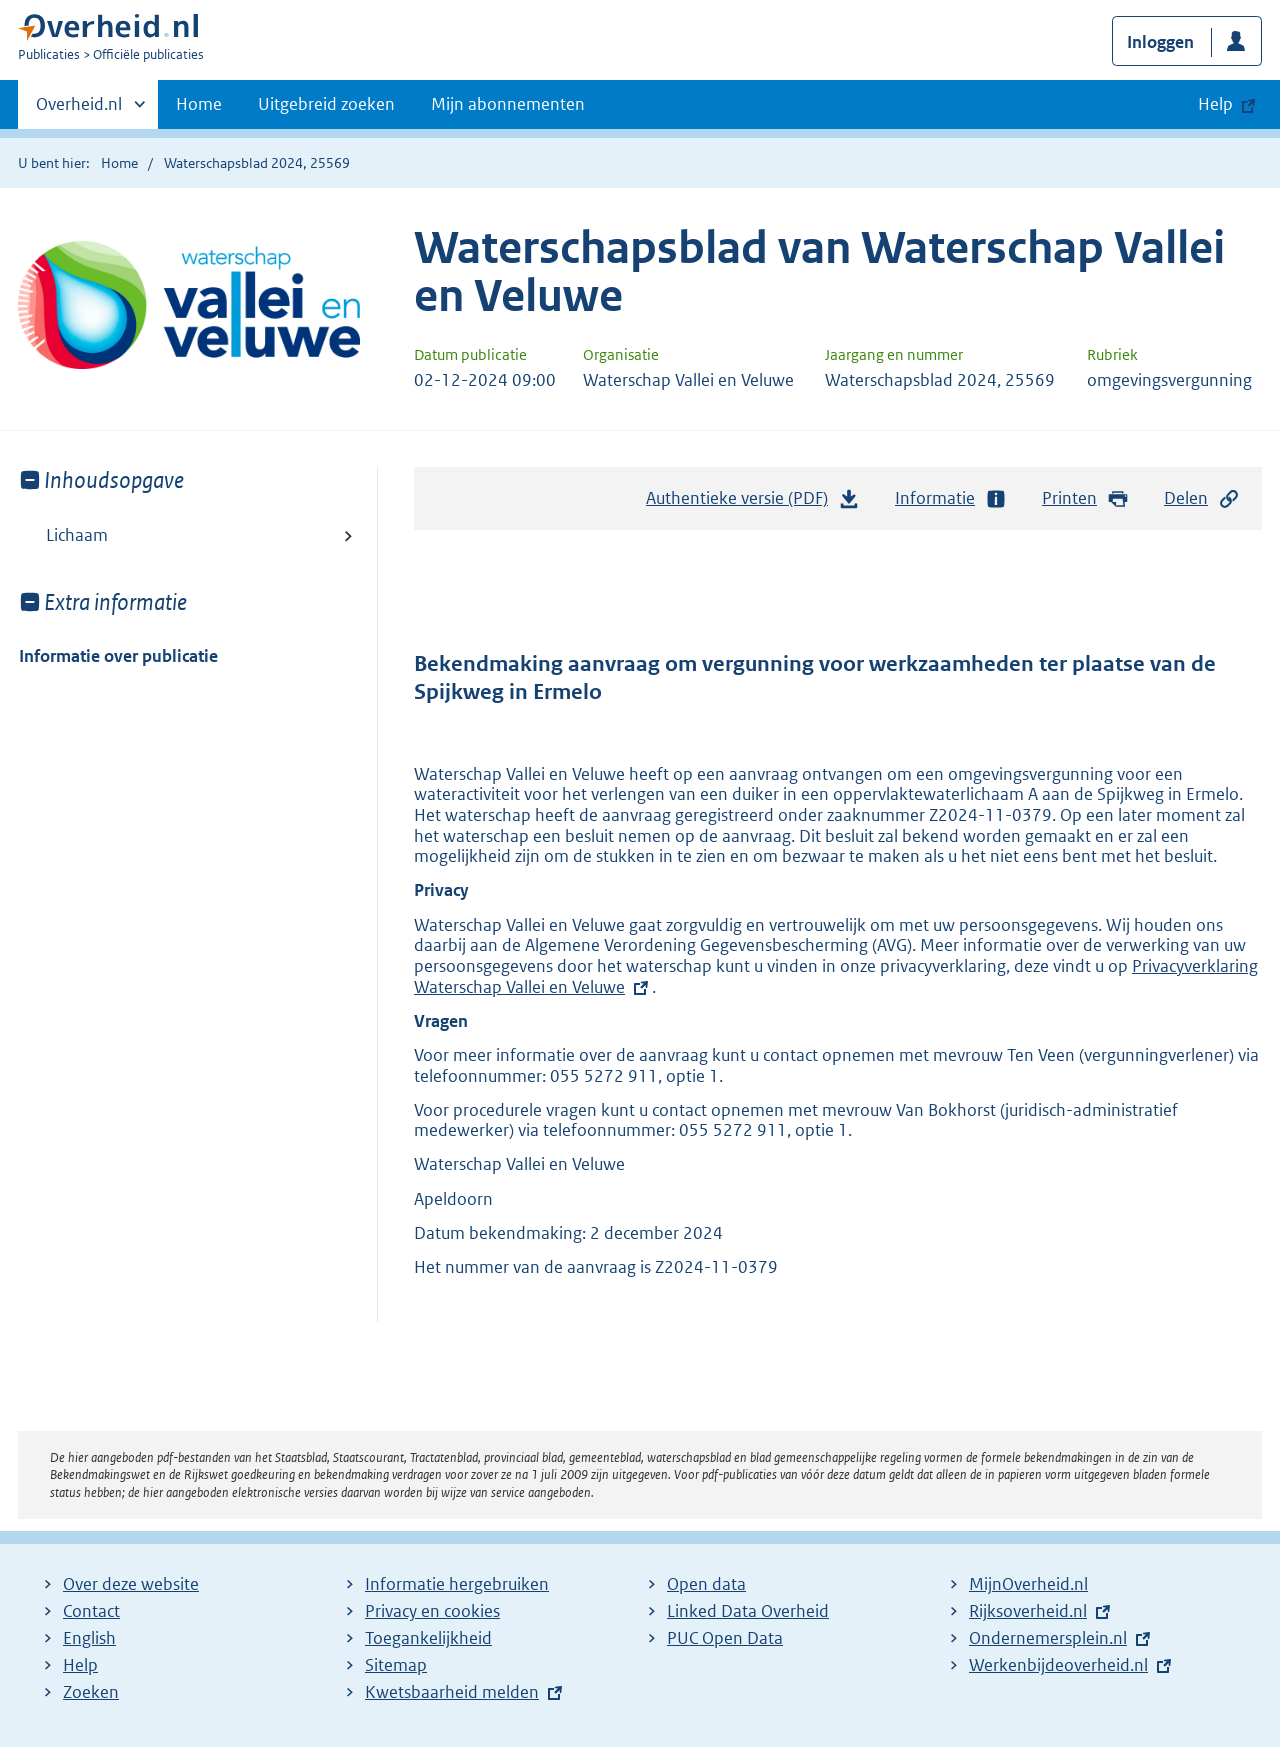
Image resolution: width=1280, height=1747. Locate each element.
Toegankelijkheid (428, 1638)
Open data (706, 1584)
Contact (91, 1611)
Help (80, 1665)
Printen (1085, 498)
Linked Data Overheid (748, 1611)
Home (199, 104)
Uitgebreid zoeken (326, 104)
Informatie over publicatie (118, 656)
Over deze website (131, 1584)
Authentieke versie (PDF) (753, 503)
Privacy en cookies (432, 1611)
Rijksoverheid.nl (1028, 1611)
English (89, 1638)
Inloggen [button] (1160, 42)
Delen (1202, 498)
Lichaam (77, 535)
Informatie (951, 498)
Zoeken (91, 1692)
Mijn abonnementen (508, 104)
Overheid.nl (79, 110)
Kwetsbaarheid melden (452, 1692)
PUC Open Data (725, 1638)
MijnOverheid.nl (1028, 1584)
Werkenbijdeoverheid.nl (1058, 1665)
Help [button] (1215, 104)
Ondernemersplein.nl (1048, 1638)
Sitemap (396, 1665)
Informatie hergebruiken (457, 1584)
